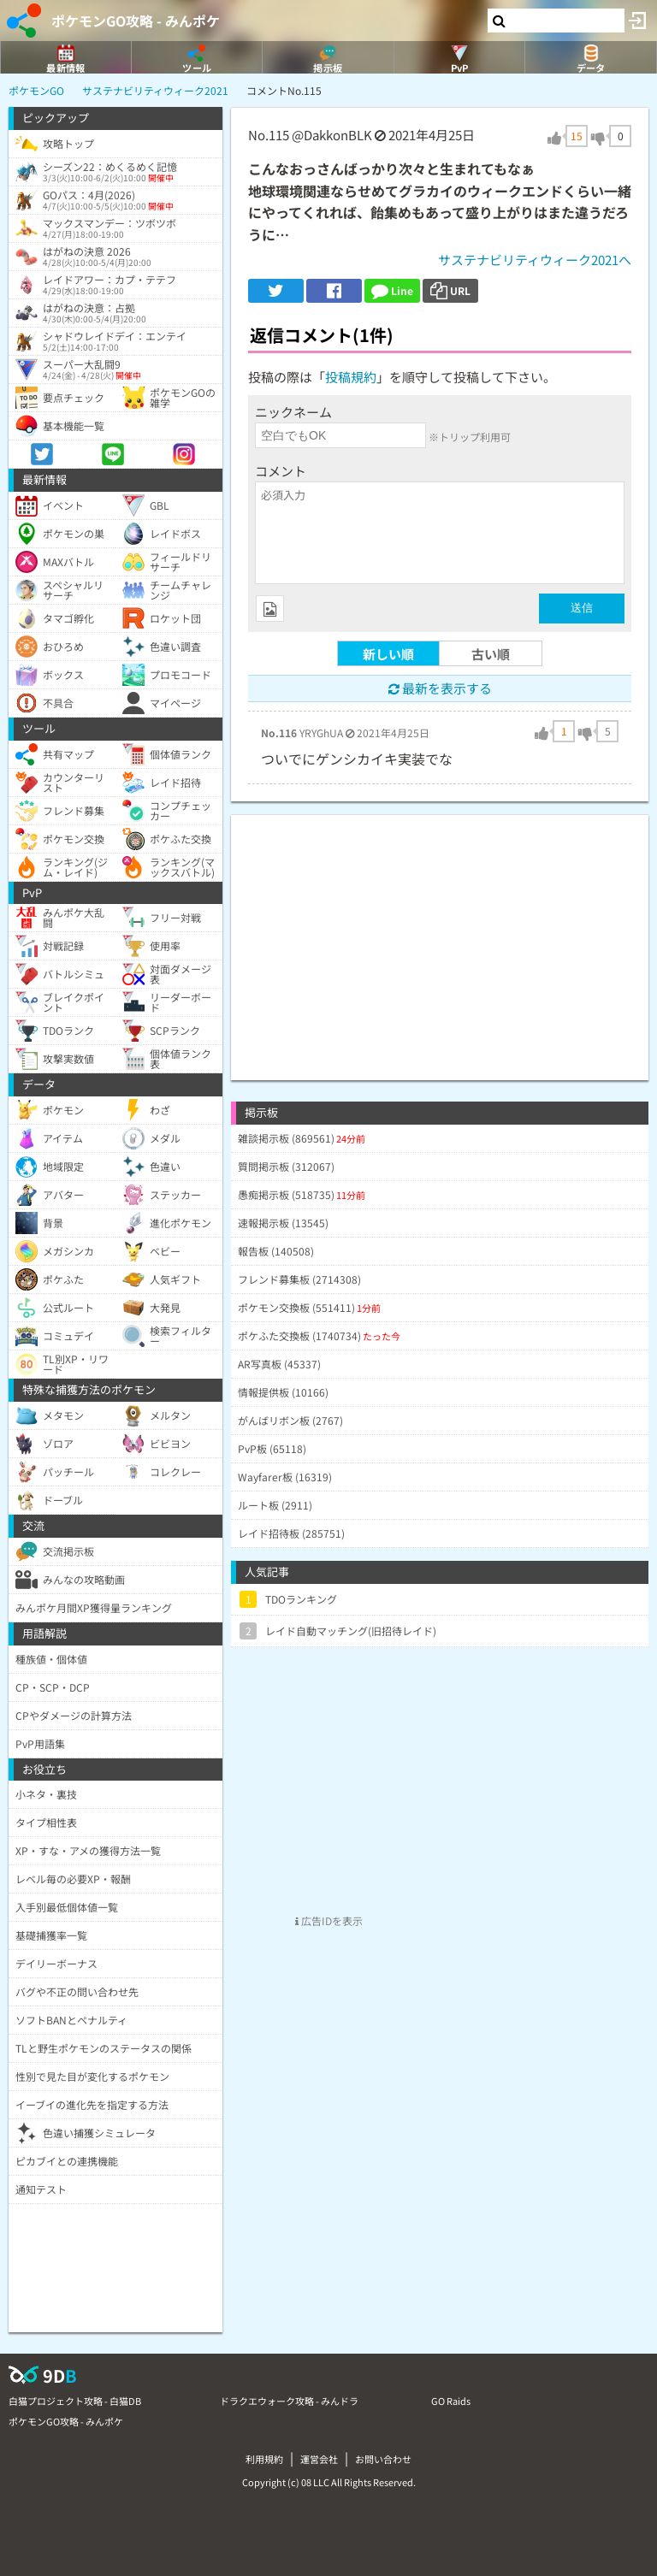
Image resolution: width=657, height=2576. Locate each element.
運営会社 (319, 2459)
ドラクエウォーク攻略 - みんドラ (289, 2401)
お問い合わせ (383, 2459)
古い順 (490, 654)
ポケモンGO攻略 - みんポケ (135, 20)
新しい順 (388, 654)
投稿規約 (350, 377)
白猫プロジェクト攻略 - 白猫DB (75, 2401)
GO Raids (451, 2401)
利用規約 (264, 2459)
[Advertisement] (439, 935)
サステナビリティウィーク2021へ (534, 260)
